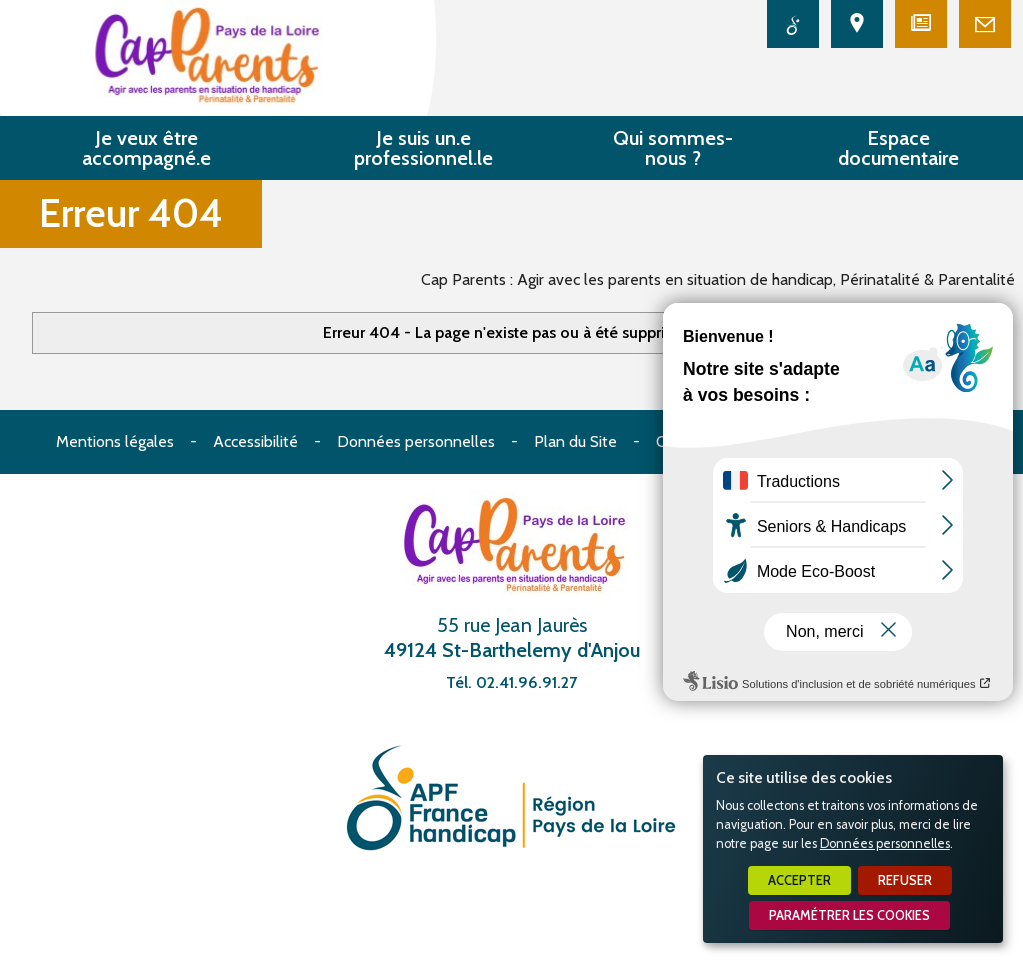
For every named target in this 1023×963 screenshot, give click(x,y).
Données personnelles (885, 843)
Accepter (799, 880)
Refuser (905, 880)
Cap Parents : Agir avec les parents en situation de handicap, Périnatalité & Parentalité (718, 279)
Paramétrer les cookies (849, 915)
